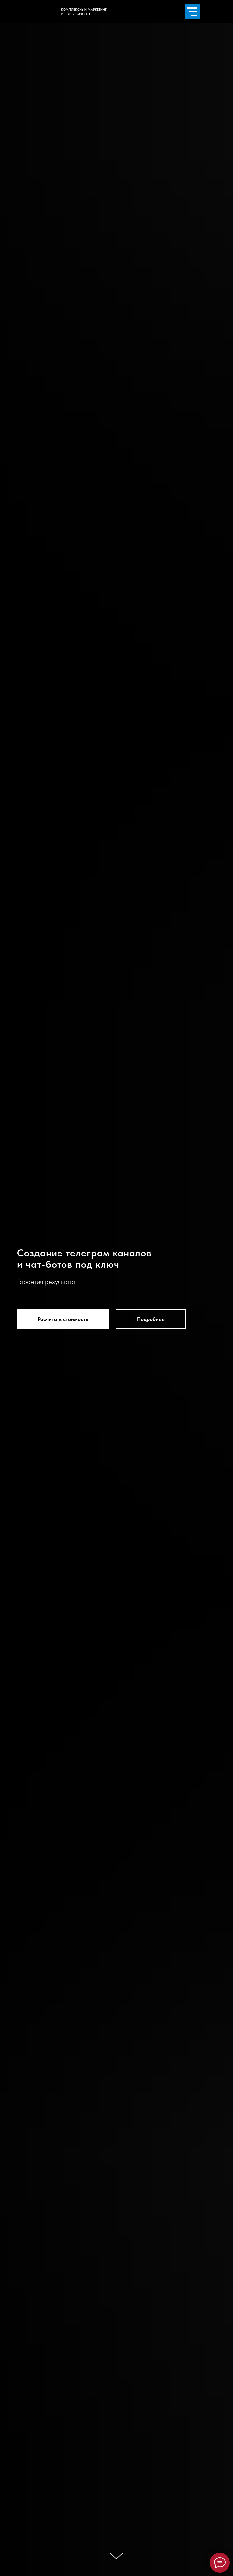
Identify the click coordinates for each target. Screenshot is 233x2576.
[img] (6, 159)
